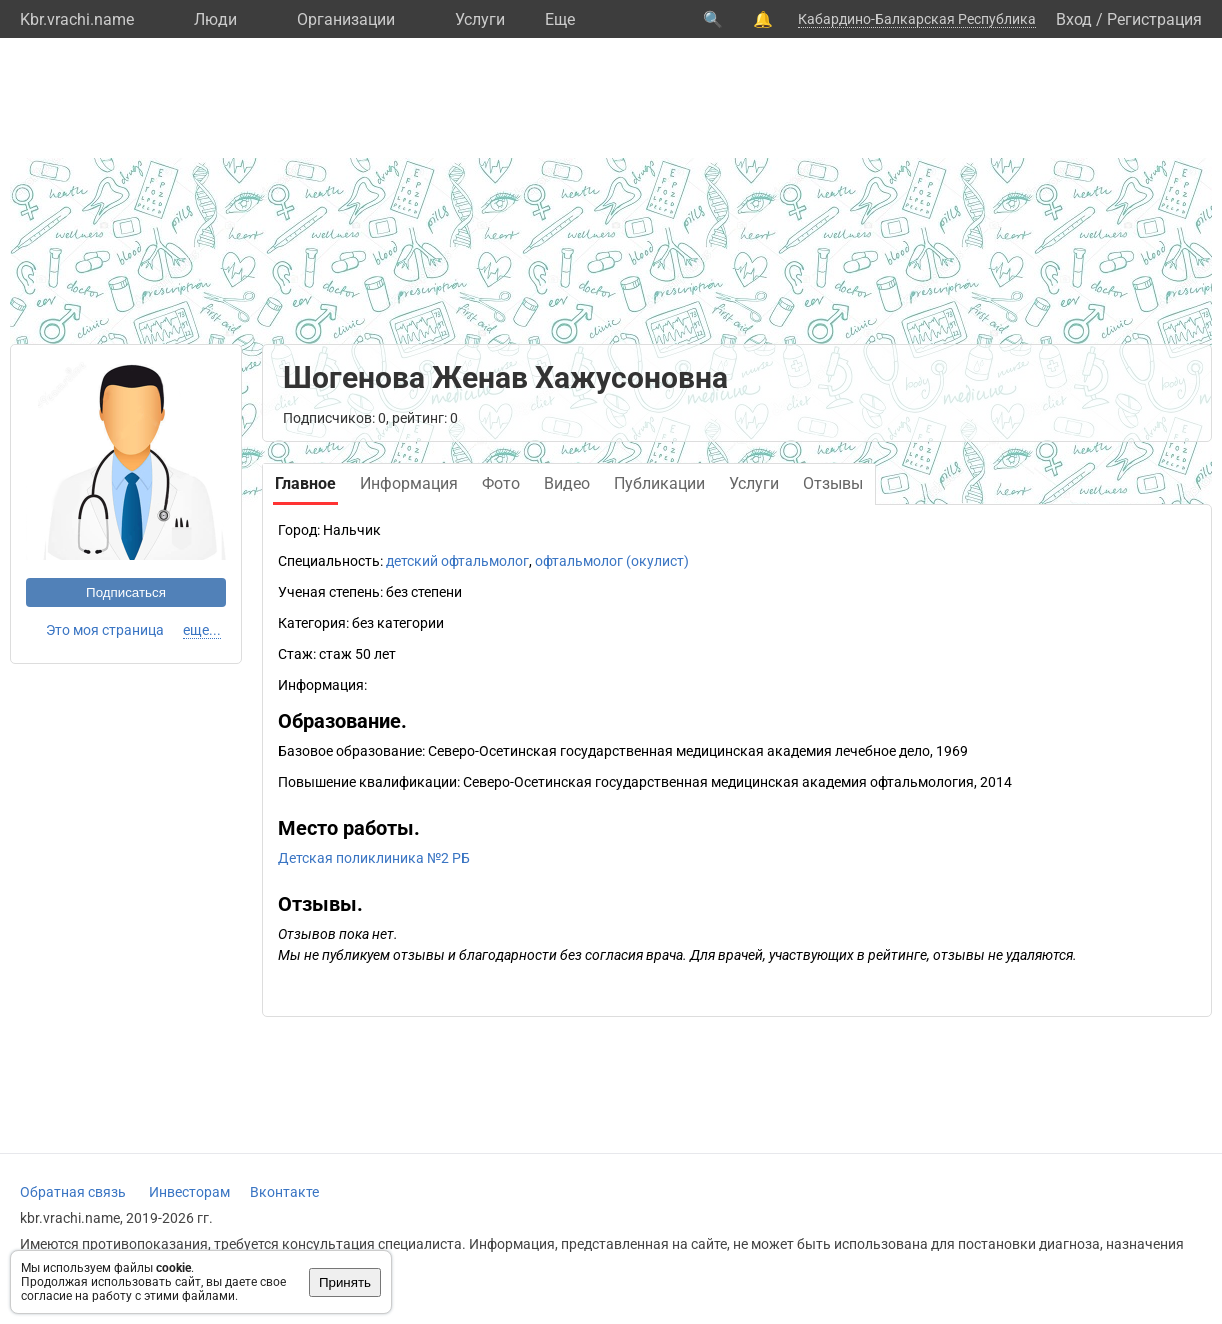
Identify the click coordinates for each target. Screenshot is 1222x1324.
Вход (1074, 19)
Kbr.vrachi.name (77, 19)
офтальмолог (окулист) (612, 561)
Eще (560, 19)
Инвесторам (189, 1192)
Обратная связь (73, 1192)
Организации (346, 19)
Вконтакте (284, 1192)
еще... (202, 630)
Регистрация (1154, 19)
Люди (215, 19)
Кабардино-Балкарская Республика (917, 19)
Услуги (480, 19)
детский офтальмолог (457, 561)
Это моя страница (105, 630)
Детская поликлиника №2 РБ (374, 858)
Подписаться (126, 592)
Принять (345, 1282)
